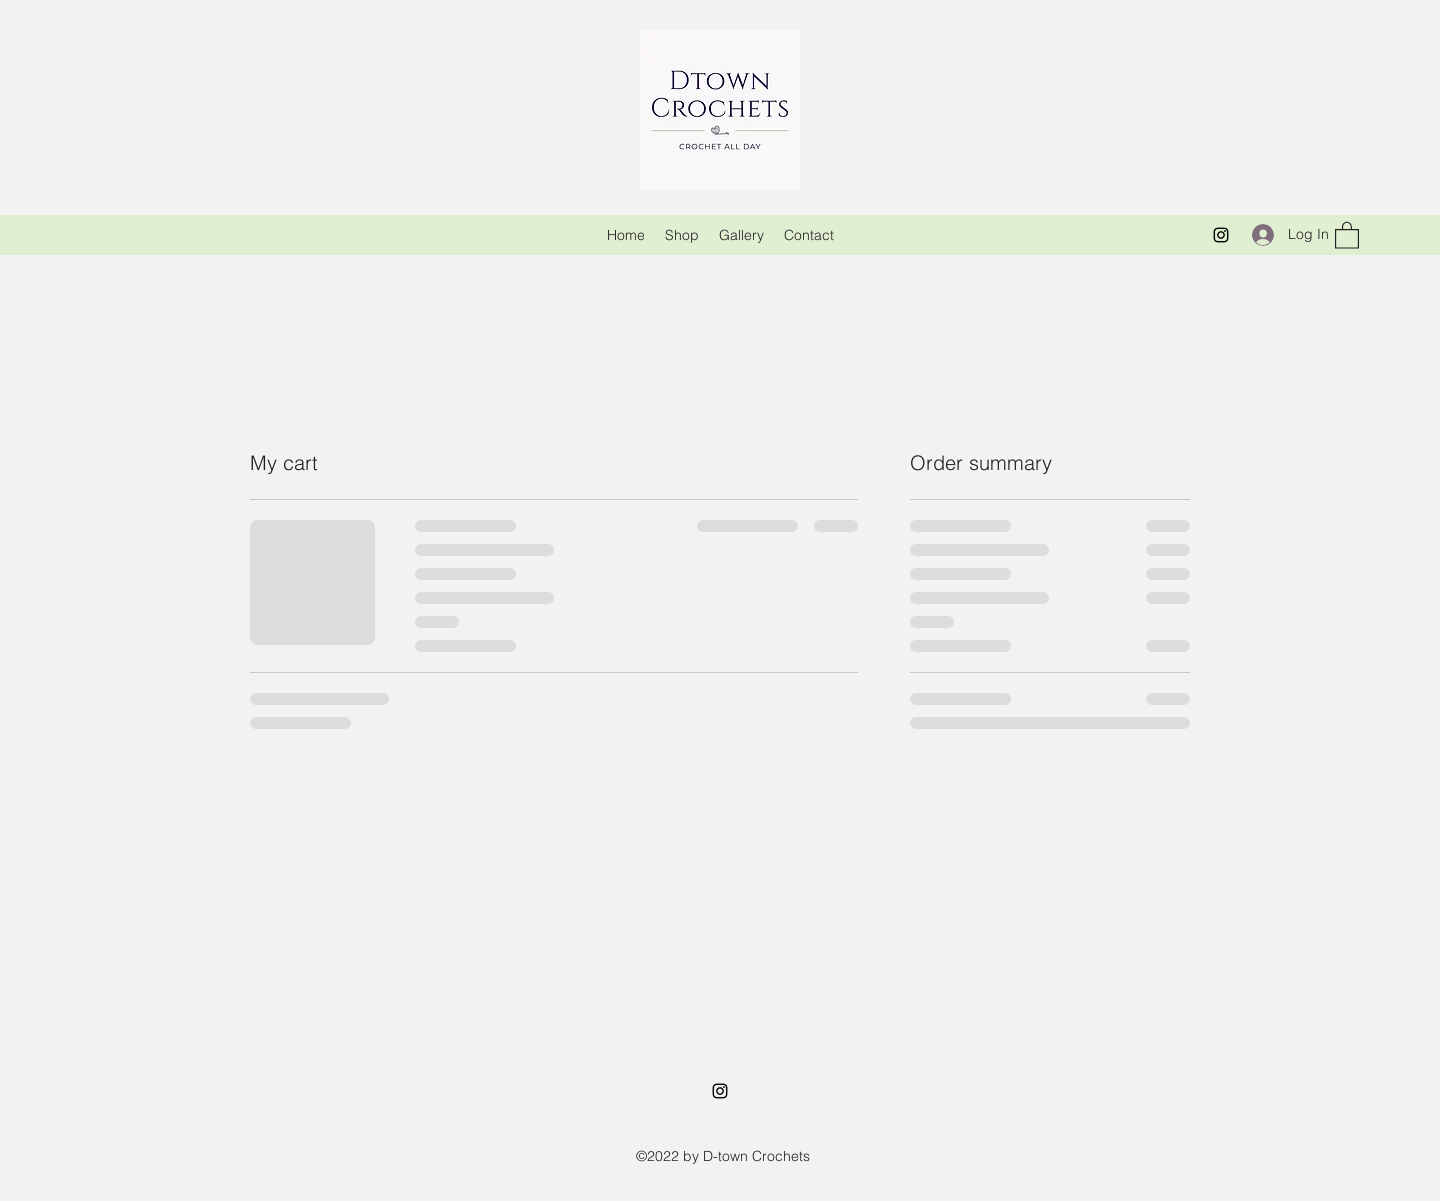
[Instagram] (1221, 235)
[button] (1347, 234)
